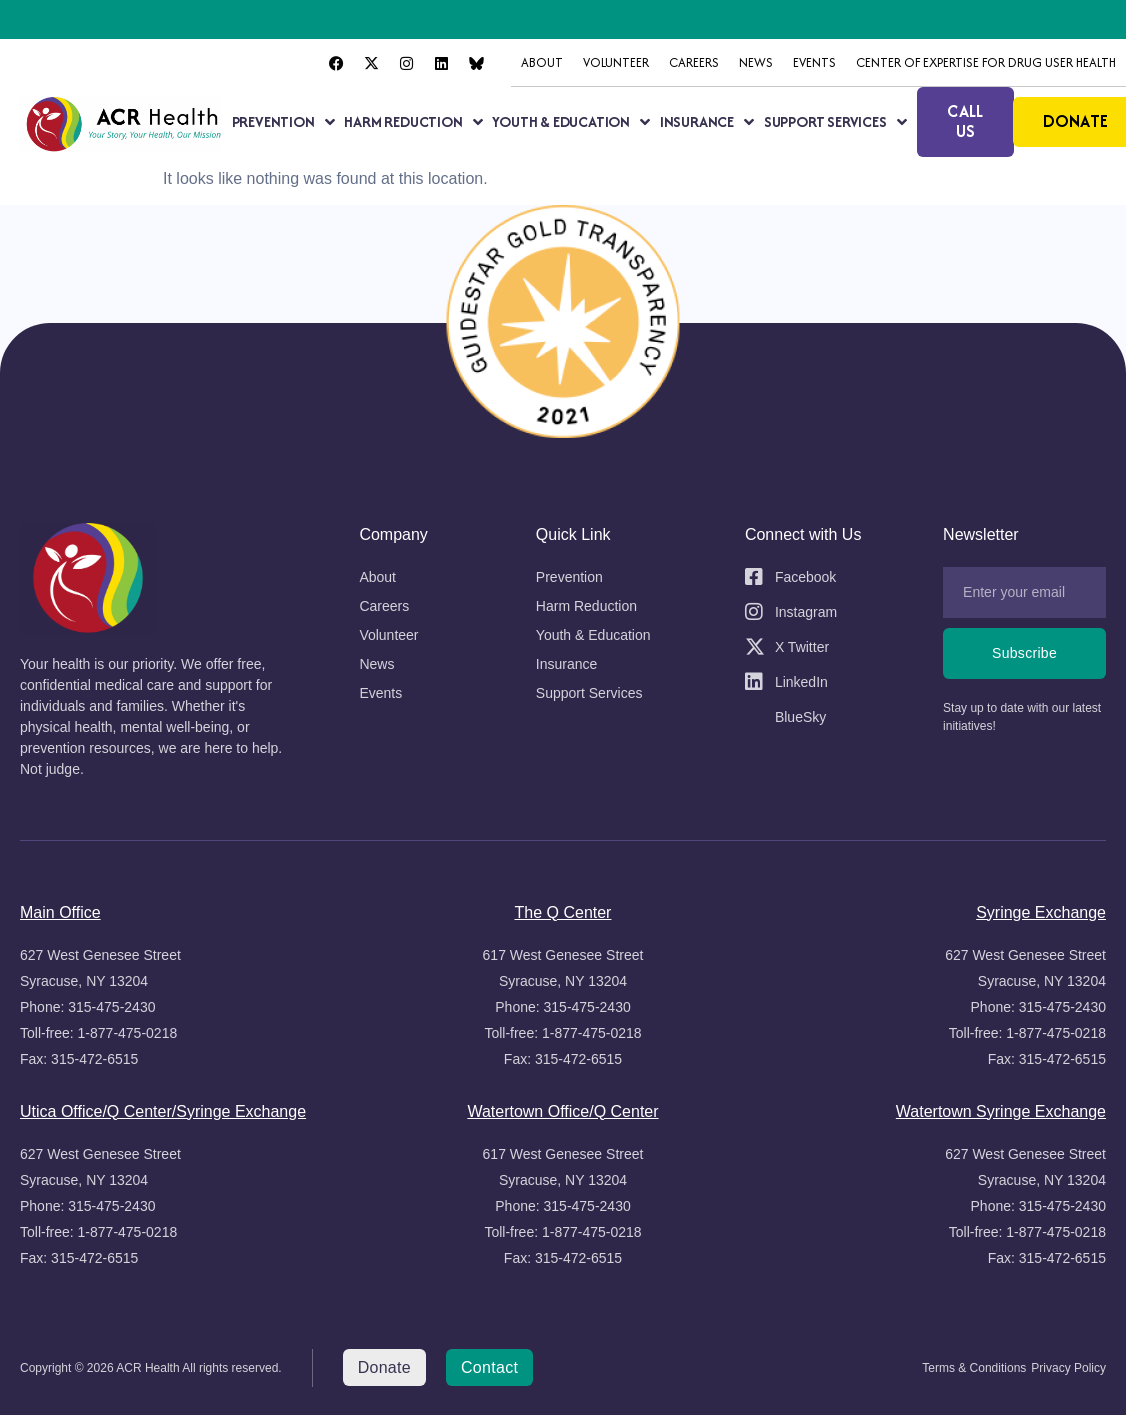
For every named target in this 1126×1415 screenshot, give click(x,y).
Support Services (835, 122)
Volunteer (616, 62)
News (756, 62)
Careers (694, 62)
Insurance (707, 122)
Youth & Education (570, 122)
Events (814, 62)
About (542, 62)
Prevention (283, 122)
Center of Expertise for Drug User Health (986, 62)
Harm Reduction (413, 122)
